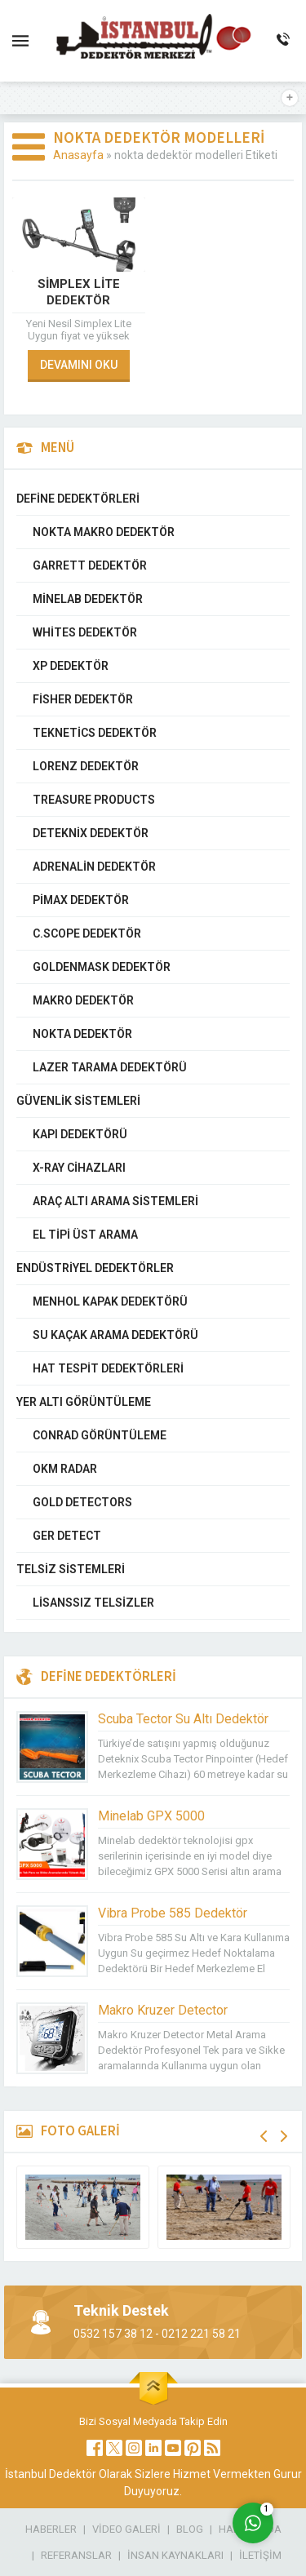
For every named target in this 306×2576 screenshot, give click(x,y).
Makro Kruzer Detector (163, 2010)
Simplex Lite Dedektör (79, 292)
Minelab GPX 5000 (151, 1816)
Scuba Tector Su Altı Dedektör (183, 1719)
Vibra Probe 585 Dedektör (172, 1913)
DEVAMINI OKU (79, 364)
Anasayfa (78, 155)
